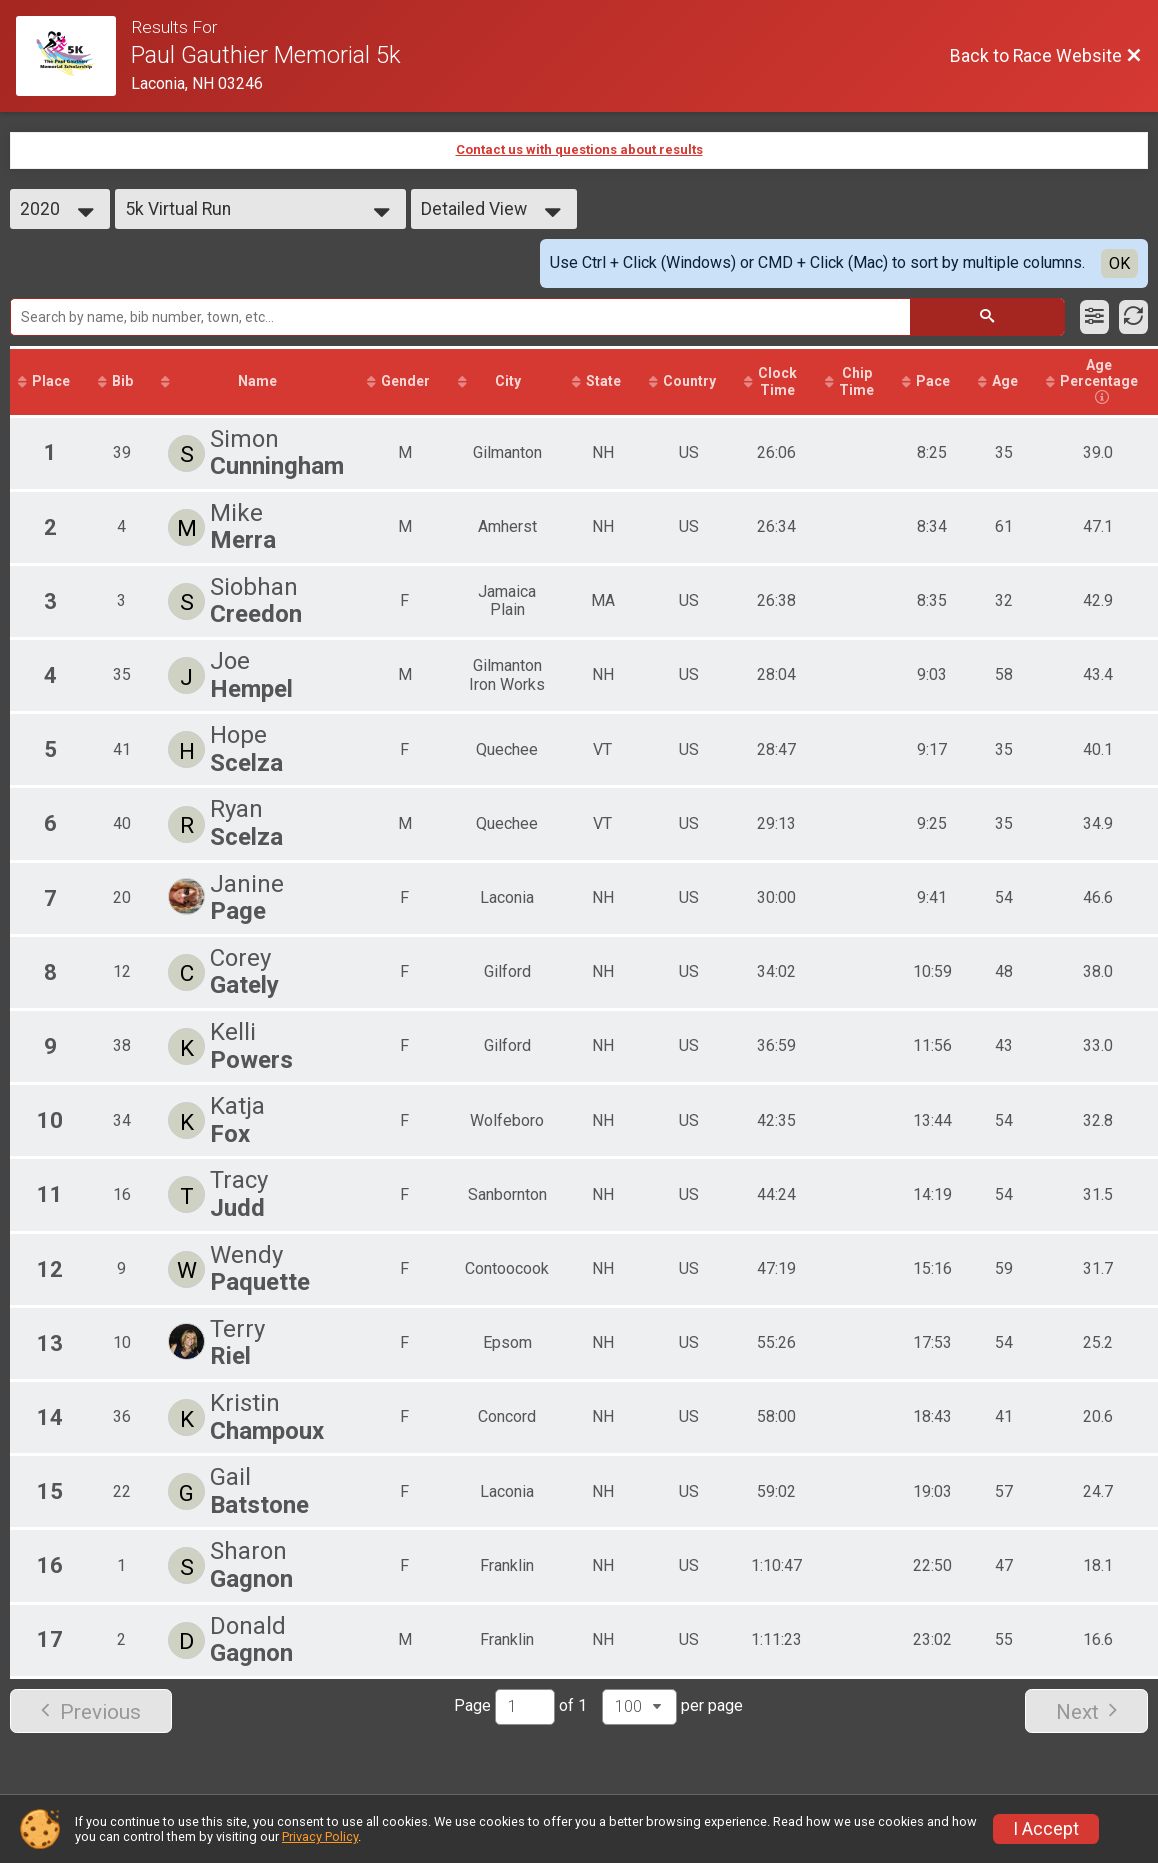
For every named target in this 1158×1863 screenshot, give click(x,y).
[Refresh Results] (1133, 317)
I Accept (1046, 1829)
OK (1119, 263)
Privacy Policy (320, 1836)
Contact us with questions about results (579, 149)
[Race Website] (73, 56)
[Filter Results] (1094, 317)
